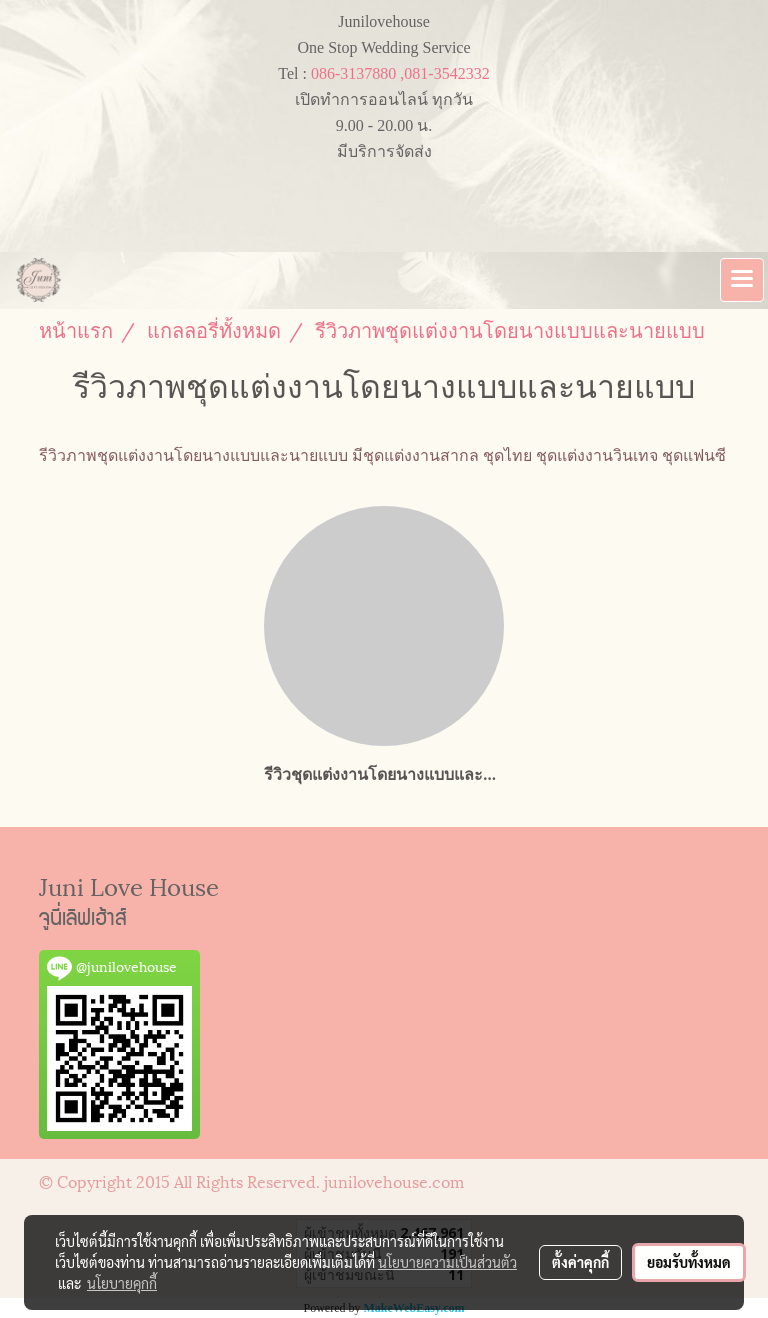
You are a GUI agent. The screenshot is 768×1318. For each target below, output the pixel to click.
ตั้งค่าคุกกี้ (580, 1262)
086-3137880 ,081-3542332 (400, 73)
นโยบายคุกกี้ (122, 1283)
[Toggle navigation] (742, 280)
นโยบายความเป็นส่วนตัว (447, 1262)
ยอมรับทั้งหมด (689, 1262)
